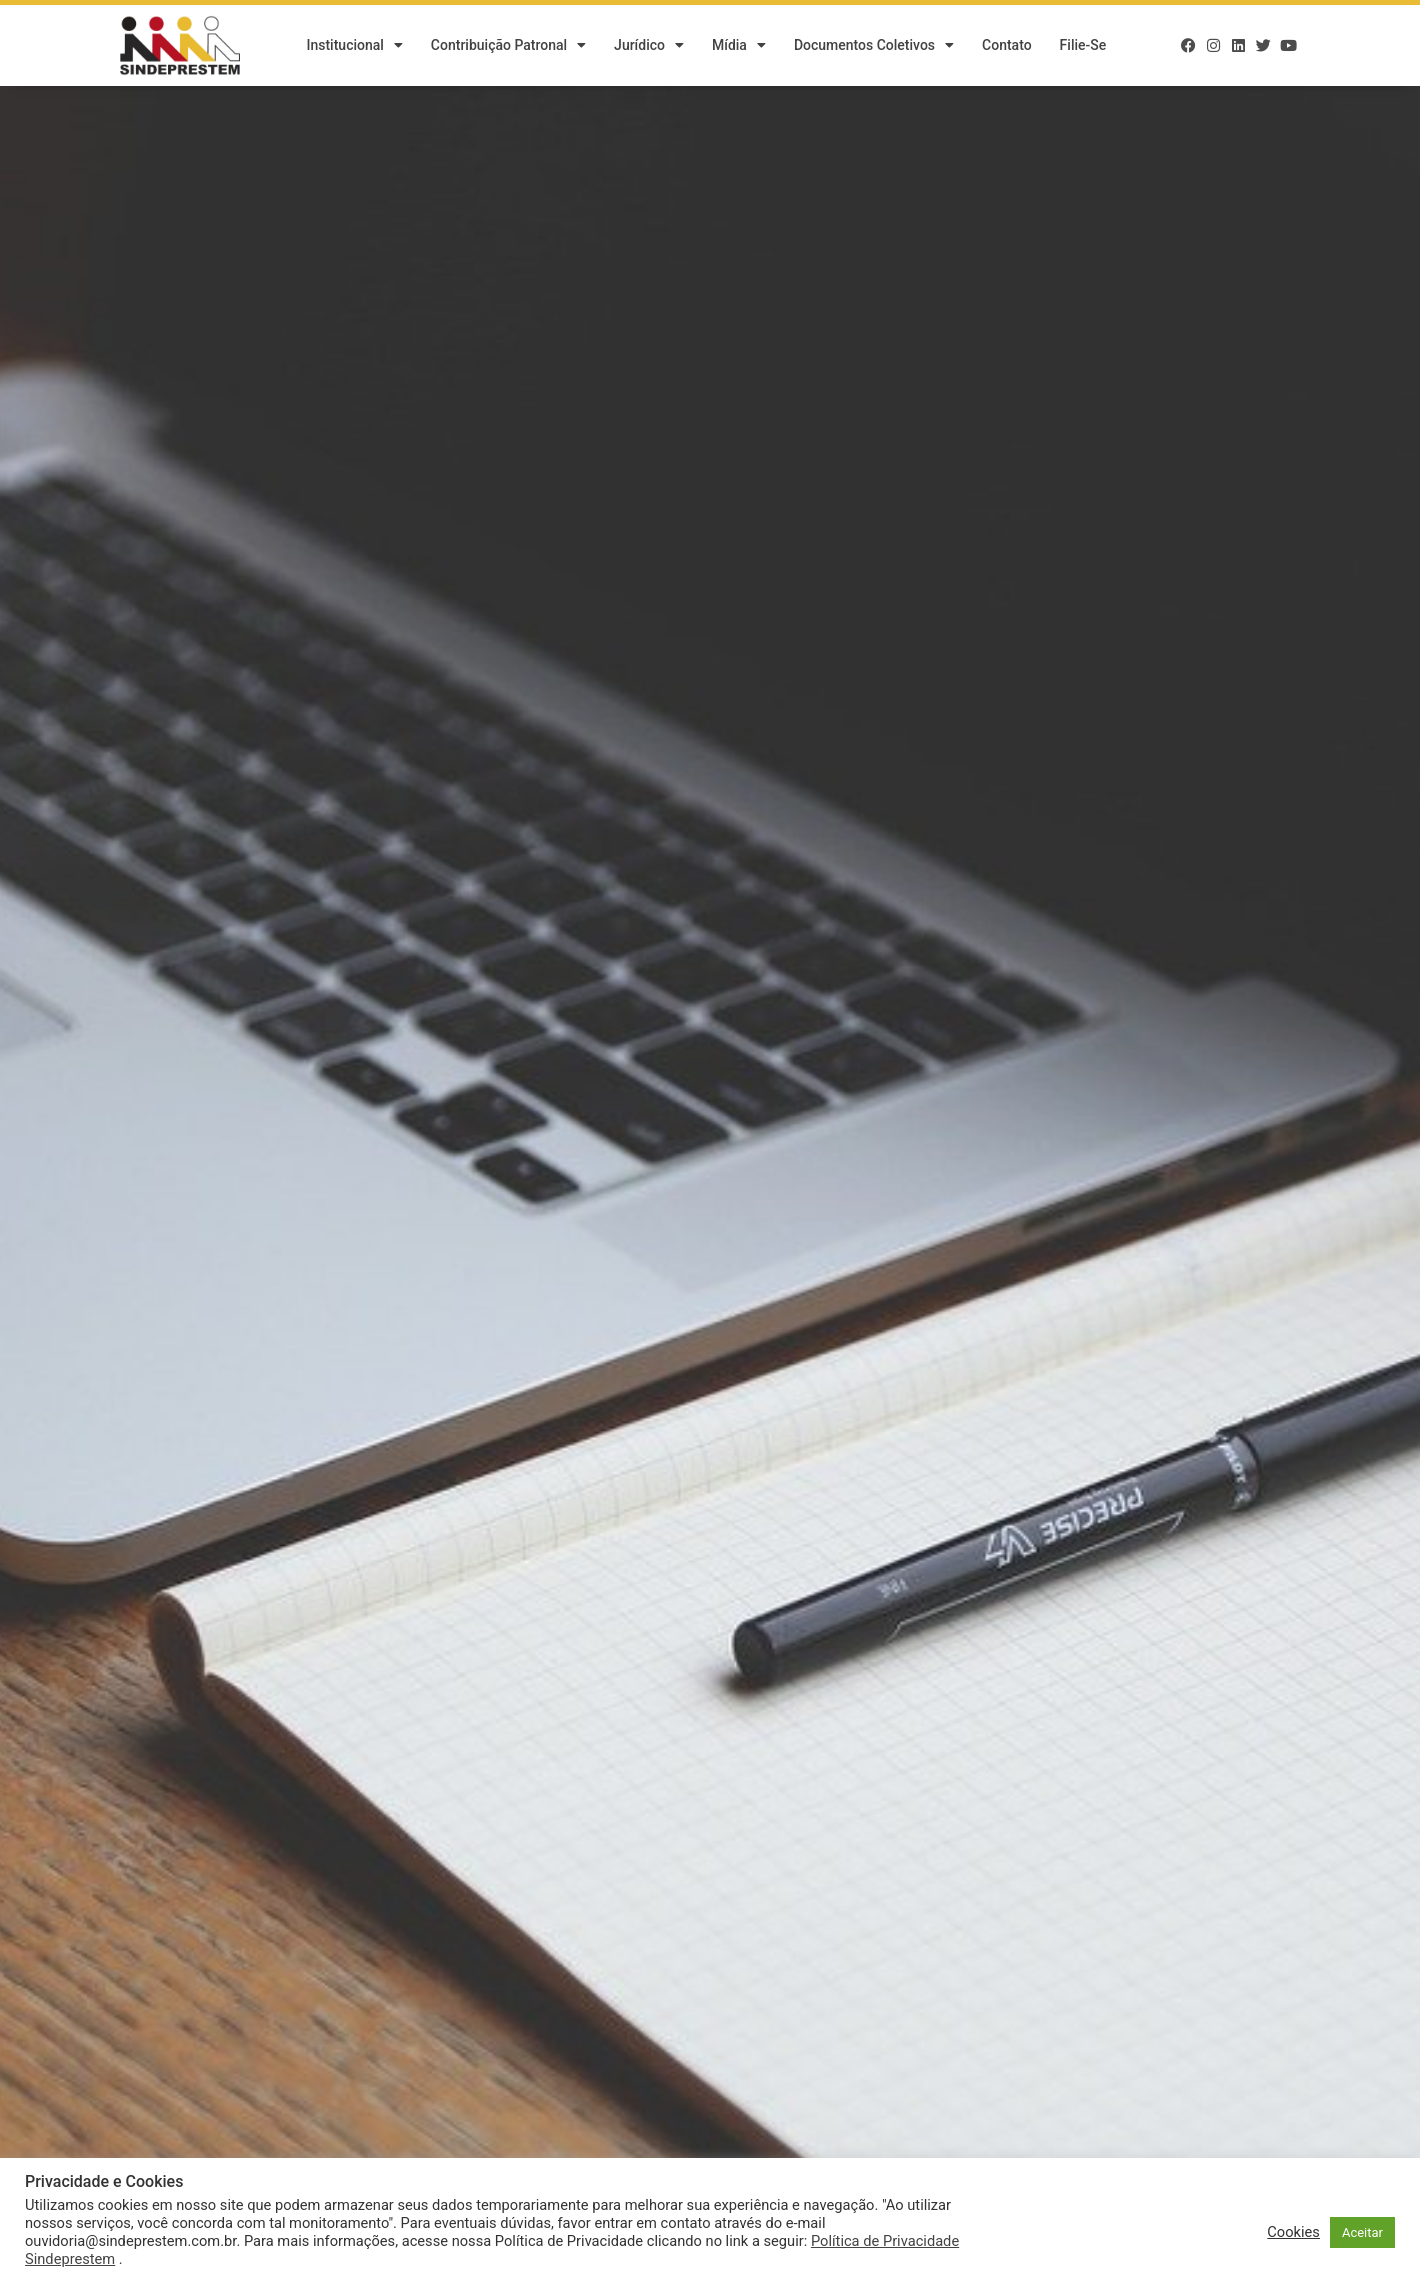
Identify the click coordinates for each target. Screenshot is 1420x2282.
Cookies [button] (1293, 2232)
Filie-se (1083, 45)
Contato (1007, 45)
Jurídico (649, 45)
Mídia (739, 45)
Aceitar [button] (1362, 2232)
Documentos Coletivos (874, 45)
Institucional (354, 45)
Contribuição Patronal (508, 45)
